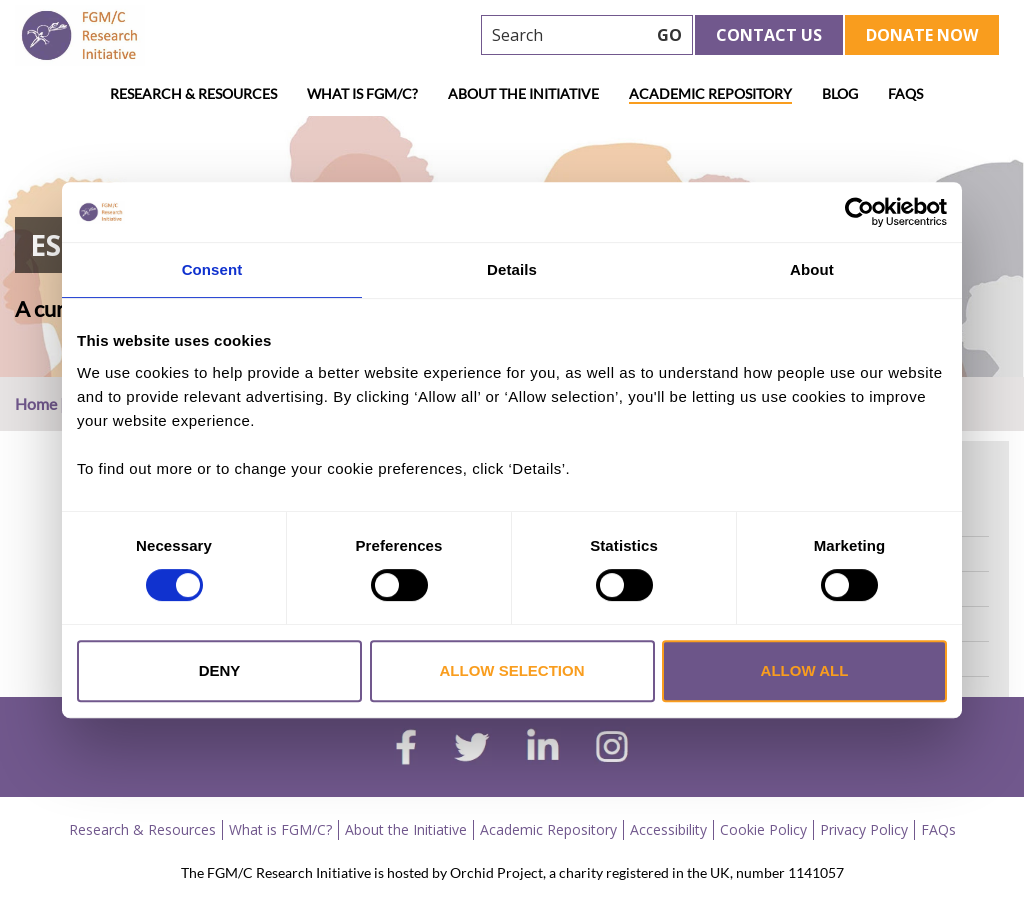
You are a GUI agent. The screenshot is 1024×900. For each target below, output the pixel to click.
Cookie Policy (763, 829)
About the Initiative (523, 93)
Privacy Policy (864, 829)
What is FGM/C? (362, 93)
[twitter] (471, 750)
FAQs (905, 93)
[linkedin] (543, 749)
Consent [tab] (212, 269)
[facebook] (406, 750)
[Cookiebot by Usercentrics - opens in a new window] (859, 212)
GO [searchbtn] (669, 35)
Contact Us (769, 35)
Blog (840, 93)
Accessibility (668, 829)
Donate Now (922, 35)
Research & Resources (193, 93)
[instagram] (612, 749)
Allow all (805, 670)
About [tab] (812, 269)
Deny (220, 670)
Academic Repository (710, 93)
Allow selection (512, 670)
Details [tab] (512, 269)
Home (36, 403)
